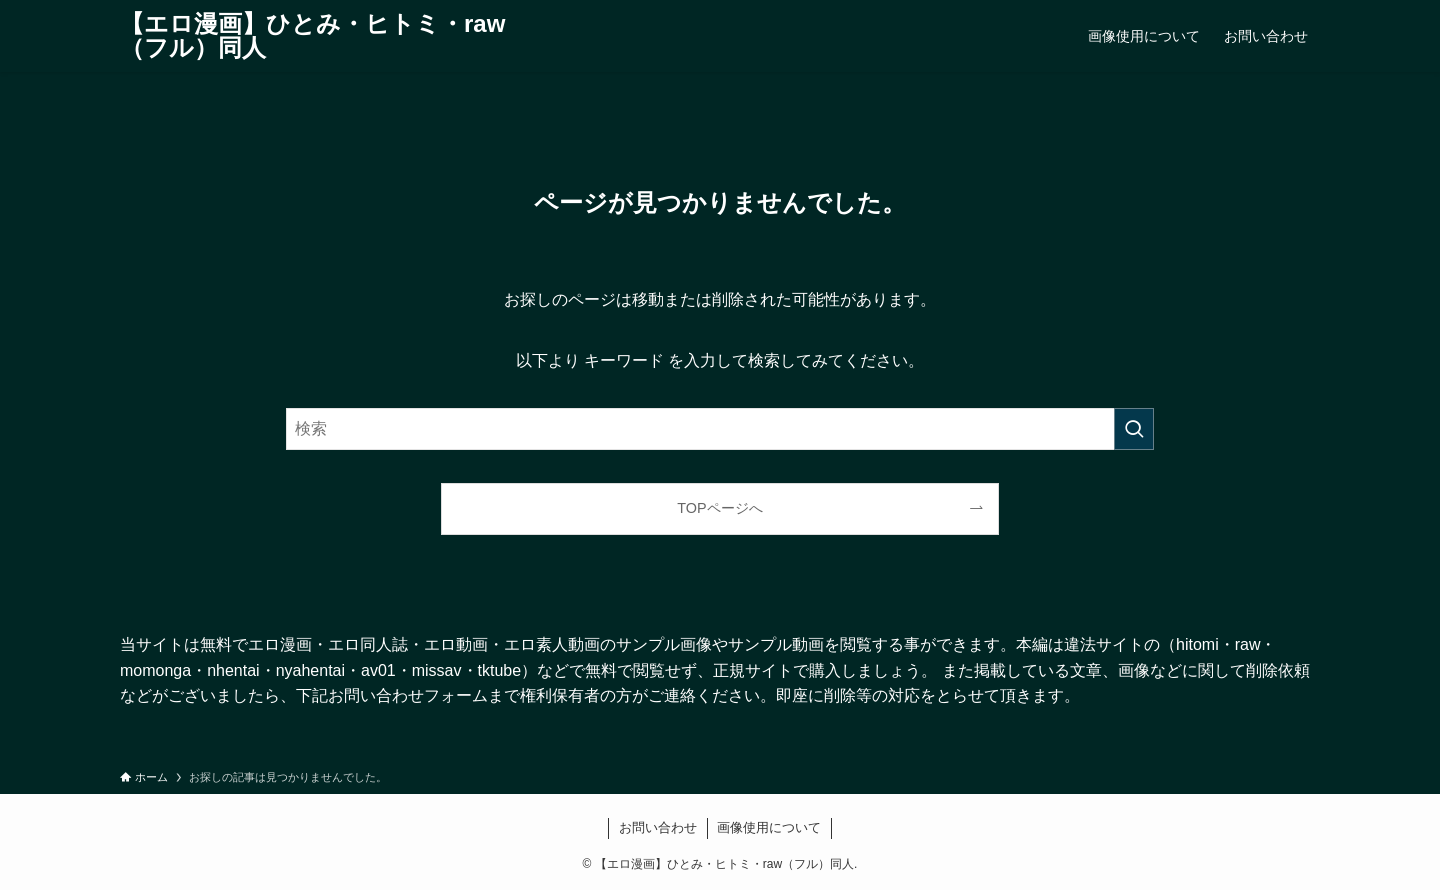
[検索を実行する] (1134, 429)
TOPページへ (719, 508)
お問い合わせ (658, 827)
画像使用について (769, 827)
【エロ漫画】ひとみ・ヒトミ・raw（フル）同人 (312, 36)
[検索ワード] (720, 429)
